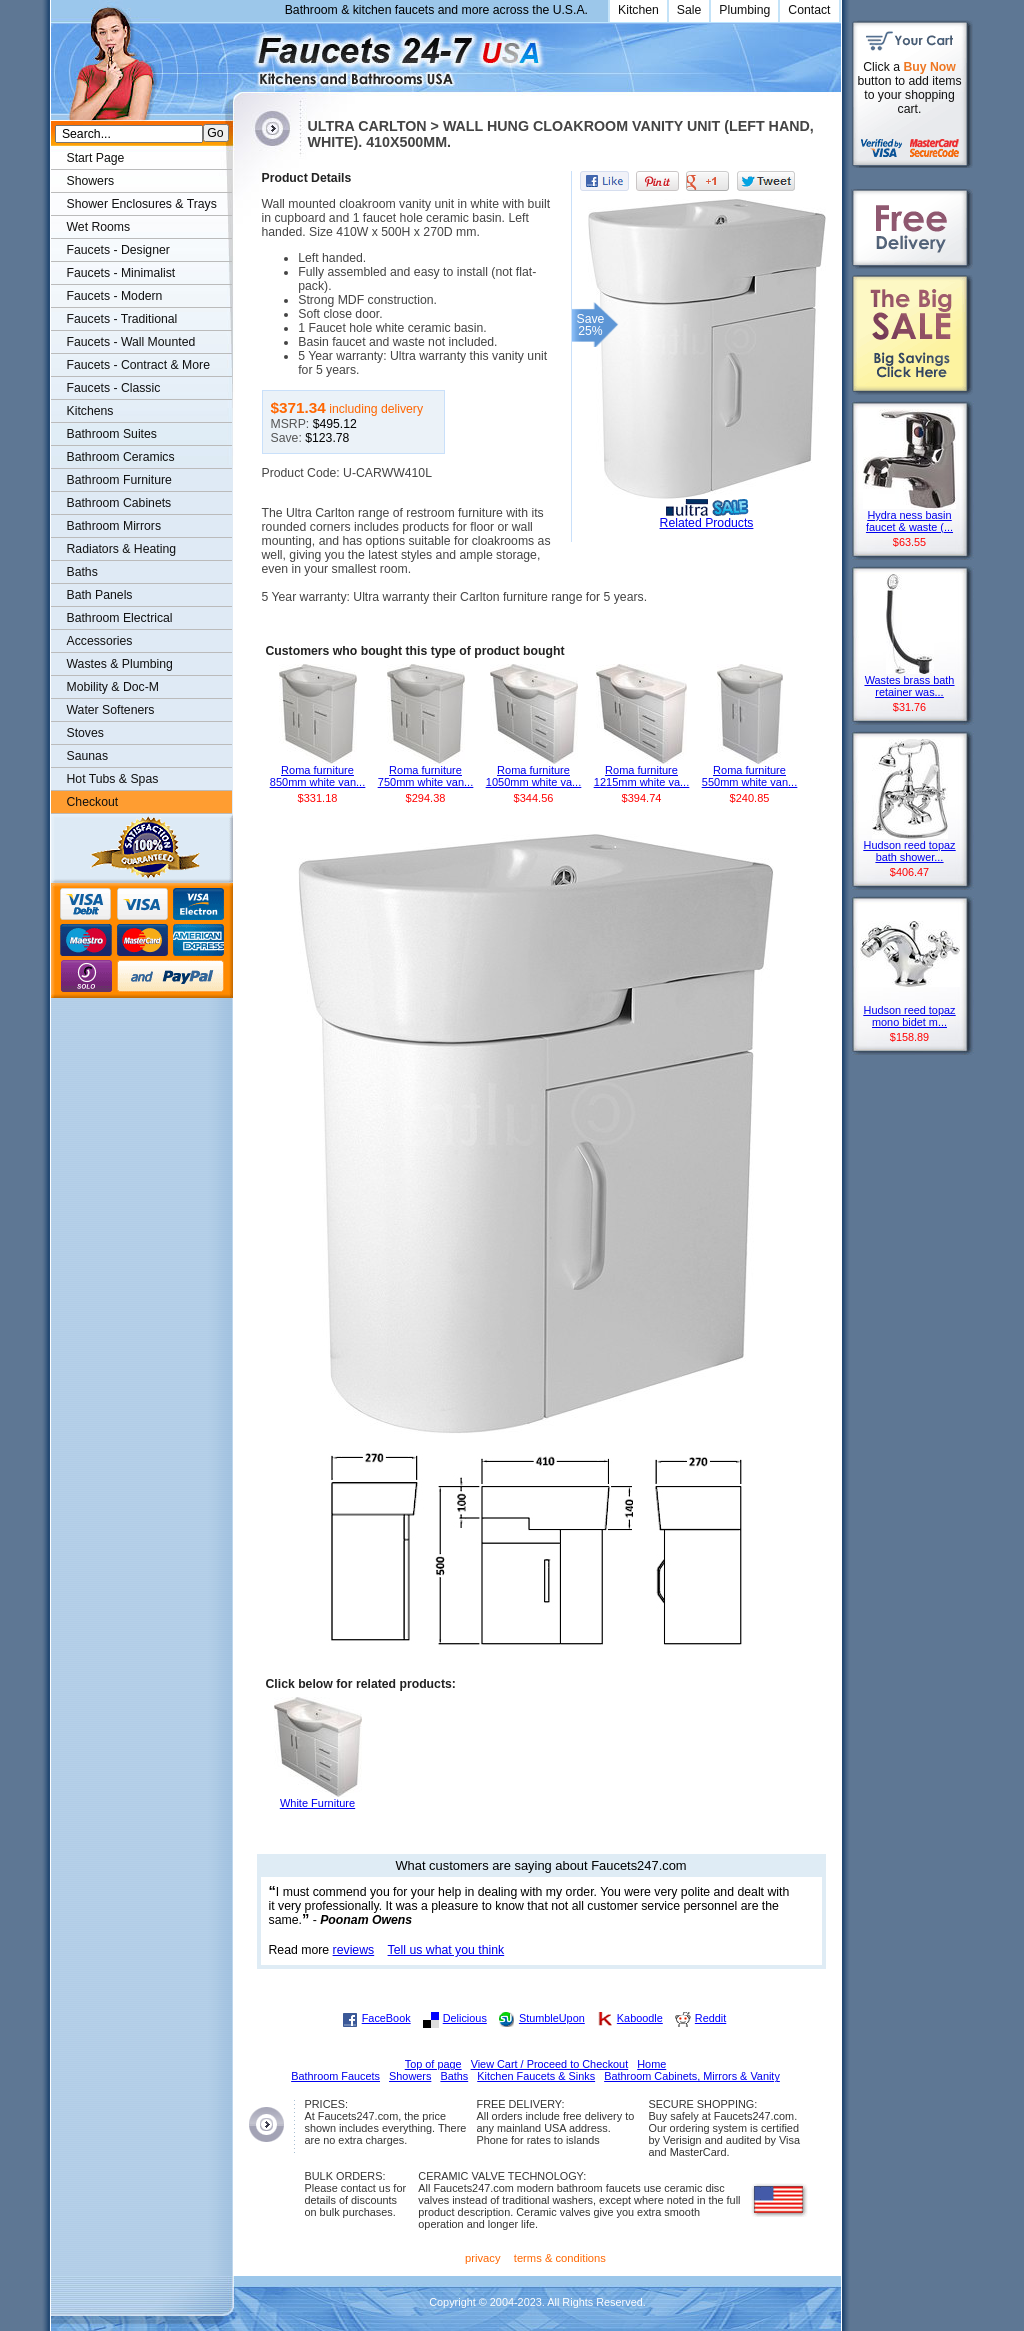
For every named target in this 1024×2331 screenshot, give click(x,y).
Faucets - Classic (114, 388)
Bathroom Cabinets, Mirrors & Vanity (692, 2076)
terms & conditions (560, 2258)
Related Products (707, 523)
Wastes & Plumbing (120, 664)
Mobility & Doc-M (113, 687)
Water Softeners (111, 710)
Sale (689, 10)
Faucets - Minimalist (121, 273)
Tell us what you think (446, 1950)
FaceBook (386, 2018)
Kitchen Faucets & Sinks (536, 2076)
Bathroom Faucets (335, 2076)
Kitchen (638, 10)
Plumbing (744, 10)
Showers (91, 181)
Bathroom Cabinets (119, 503)
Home (651, 2064)
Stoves (85, 733)
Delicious (465, 2018)
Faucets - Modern (115, 296)
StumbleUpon (552, 2018)
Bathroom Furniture (119, 480)
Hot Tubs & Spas (113, 779)
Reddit (710, 2018)
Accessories (100, 641)
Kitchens (90, 411)
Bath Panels (100, 595)
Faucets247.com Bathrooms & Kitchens (242, 53)
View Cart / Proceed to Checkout (550, 2064)
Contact (809, 10)
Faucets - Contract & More (138, 365)
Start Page (96, 158)
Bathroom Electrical (120, 618)
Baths (82, 572)
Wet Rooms (99, 227)
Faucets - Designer (118, 250)
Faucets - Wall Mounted (131, 342)
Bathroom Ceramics (121, 457)
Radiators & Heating (122, 549)
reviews (354, 1950)
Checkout (93, 802)
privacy (483, 2258)
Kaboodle (640, 2018)
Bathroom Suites (112, 434)
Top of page (433, 2064)
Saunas (88, 756)
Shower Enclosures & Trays (142, 204)
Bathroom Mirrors (114, 526)
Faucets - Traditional (122, 319)
